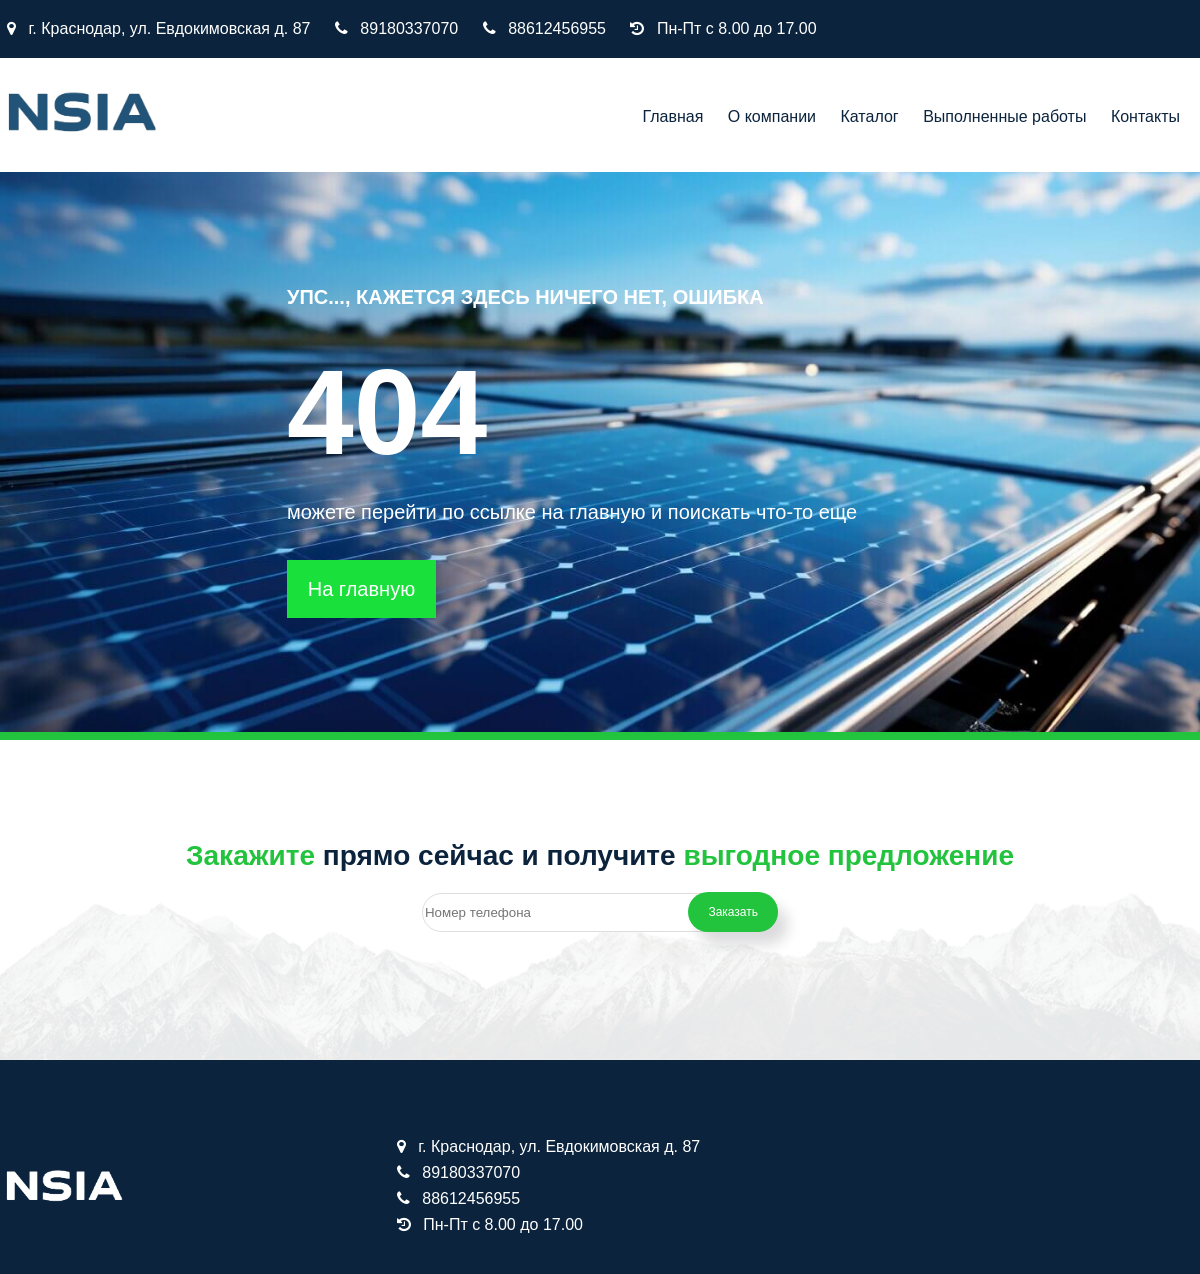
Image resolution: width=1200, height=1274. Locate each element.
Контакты (1145, 116)
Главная (672, 116)
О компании (772, 116)
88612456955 (557, 28)
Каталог (870, 116)
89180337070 (409, 28)
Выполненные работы (1004, 116)
